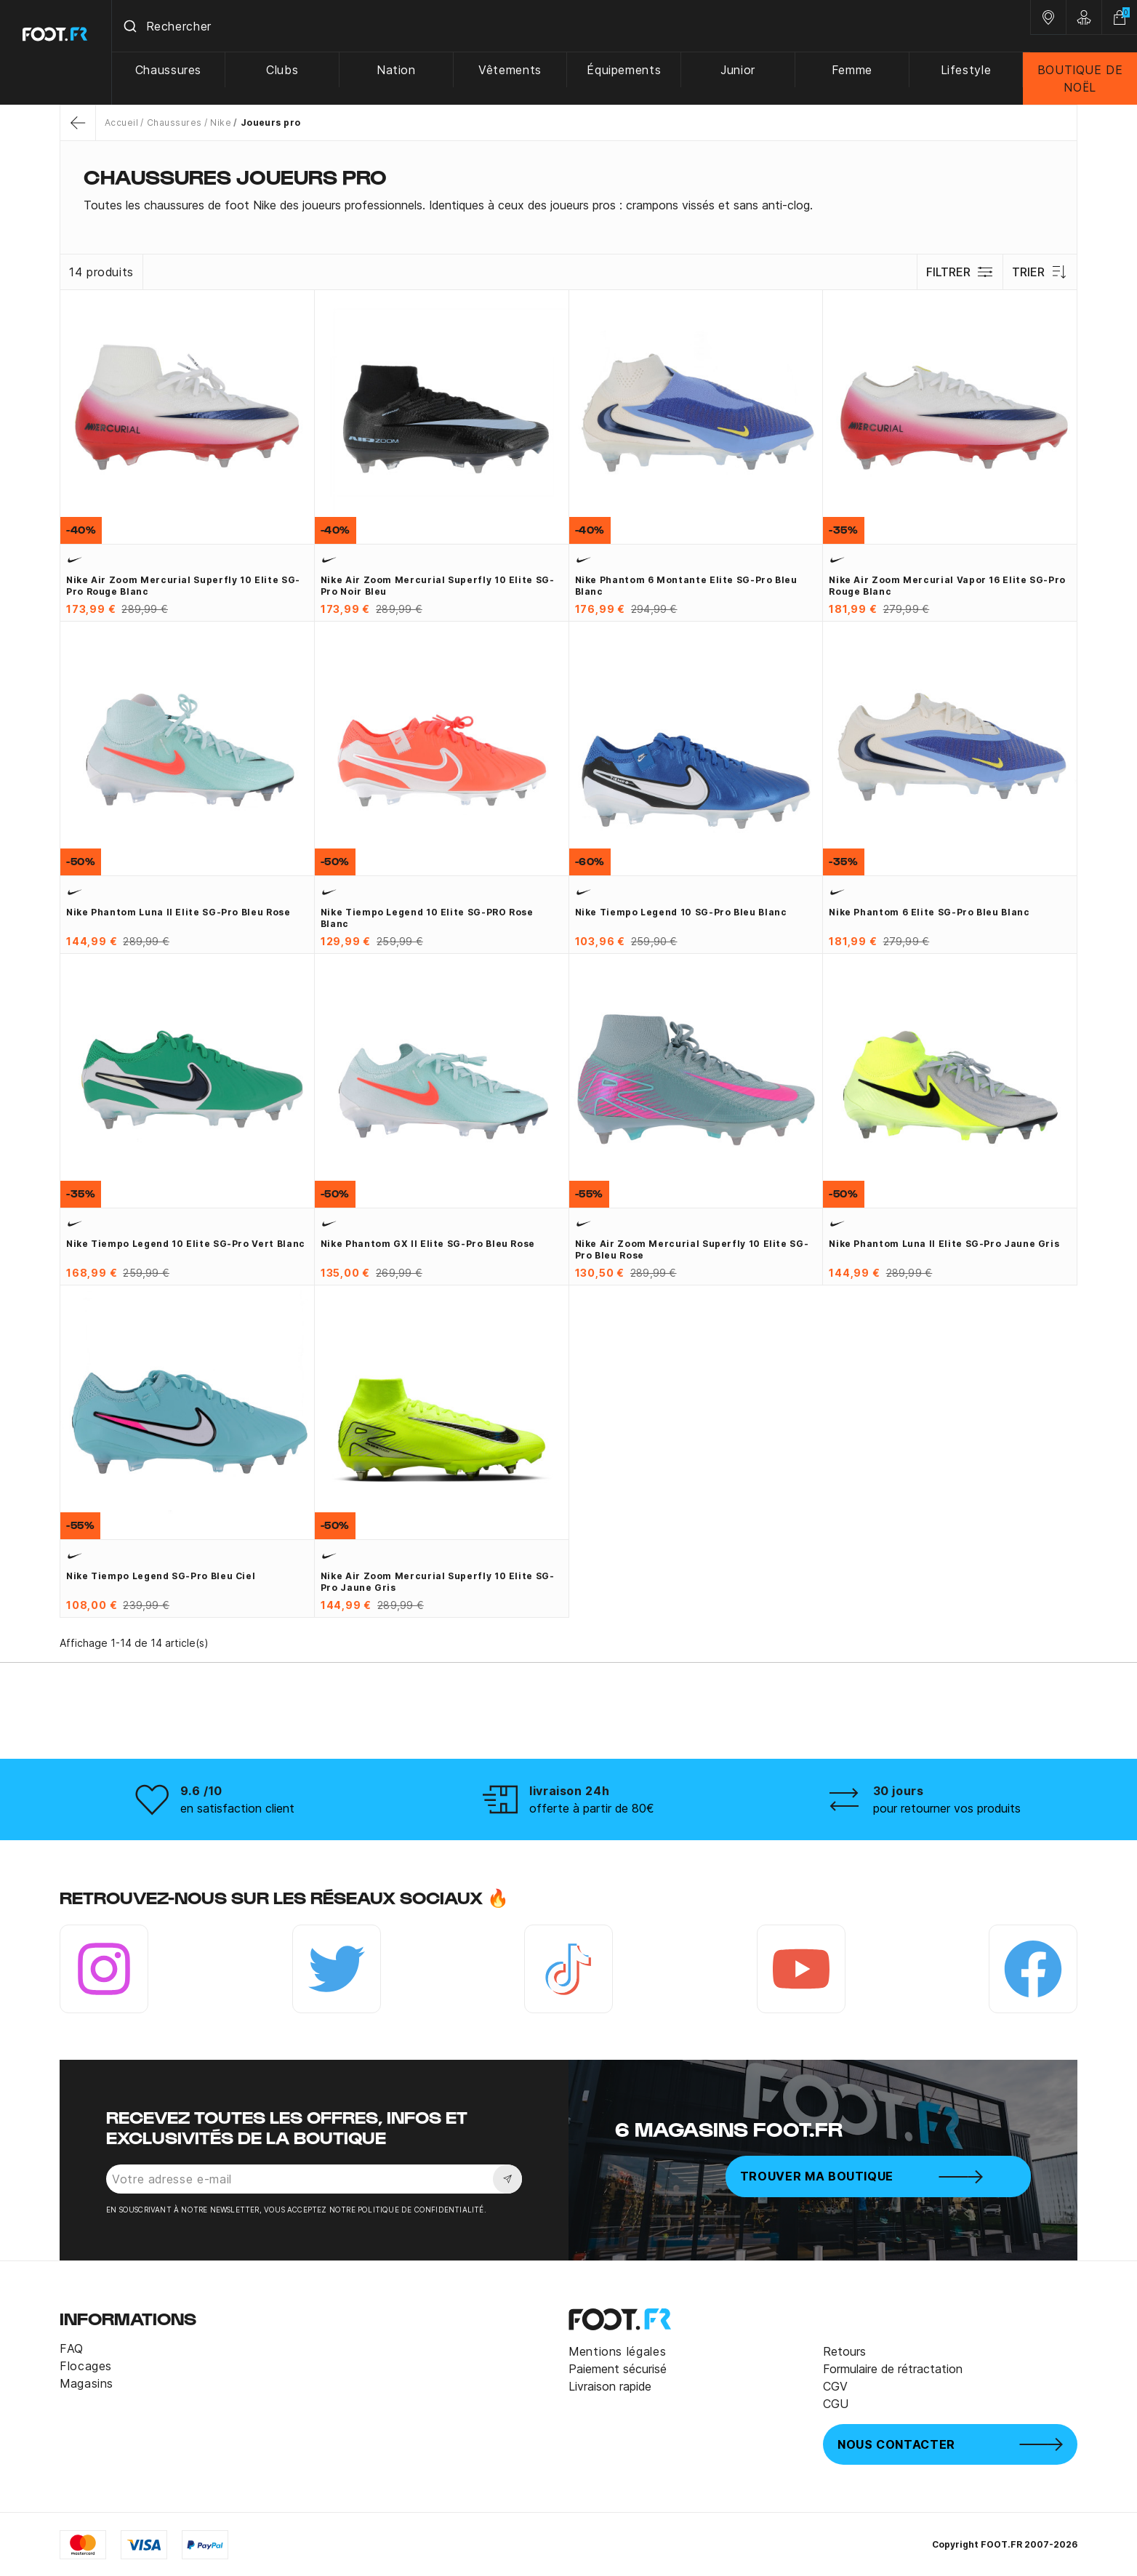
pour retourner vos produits (947, 1808)
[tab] (568, 205)
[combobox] (571, 26)
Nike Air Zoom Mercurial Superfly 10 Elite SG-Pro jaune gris (438, 1581)
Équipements (624, 70)
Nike (220, 122)
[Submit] (130, 26)
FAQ (72, 2348)
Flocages (86, 2366)
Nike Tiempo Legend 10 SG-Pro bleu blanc (681, 912)
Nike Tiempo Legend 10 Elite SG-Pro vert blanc (185, 1243)
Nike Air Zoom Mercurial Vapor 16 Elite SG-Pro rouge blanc (947, 585)
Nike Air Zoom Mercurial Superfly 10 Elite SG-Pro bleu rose (692, 1249)
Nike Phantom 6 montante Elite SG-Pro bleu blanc (686, 585)
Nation (397, 70)
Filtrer (960, 272)
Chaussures (169, 70)
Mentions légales (617, 2351)
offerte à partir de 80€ (591, 1808)
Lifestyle (966, 70)
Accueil (121, 122)
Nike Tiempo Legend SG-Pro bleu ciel (160, 1575)
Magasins (86, 2383)
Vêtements (510, 70)
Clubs (283, 70)
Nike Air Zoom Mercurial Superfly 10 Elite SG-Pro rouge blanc (183, 585)
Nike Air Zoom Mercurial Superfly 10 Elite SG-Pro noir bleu (438, 585)
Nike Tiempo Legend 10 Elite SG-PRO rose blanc (427, 918)
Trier (1040, 272)
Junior (738, 70)
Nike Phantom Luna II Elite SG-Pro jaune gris (944, 1243)
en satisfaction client (237, 1808)
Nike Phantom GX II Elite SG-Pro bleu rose (428, 1243)
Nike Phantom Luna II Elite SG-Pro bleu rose (178, 912)
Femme (852, 70)
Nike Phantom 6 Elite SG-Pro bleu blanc (929, 912)
